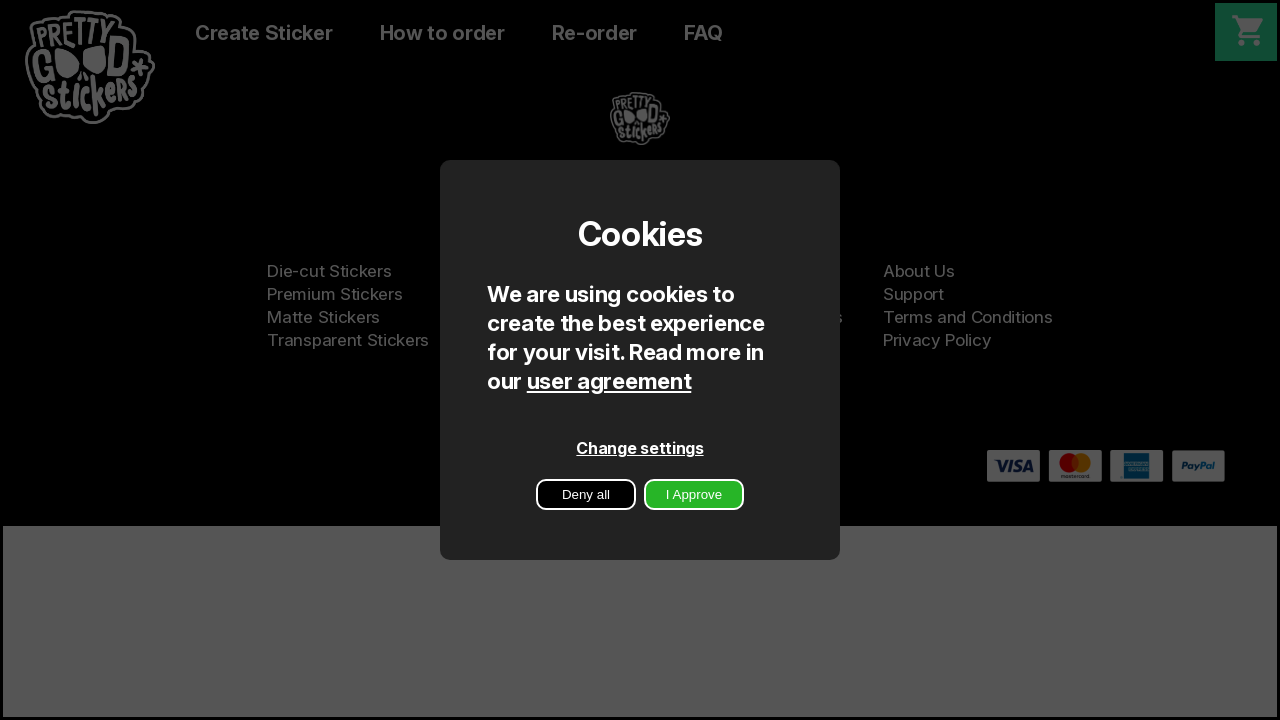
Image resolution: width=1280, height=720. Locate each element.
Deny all (586, 494)
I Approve (694, 494)
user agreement (609, 380)
